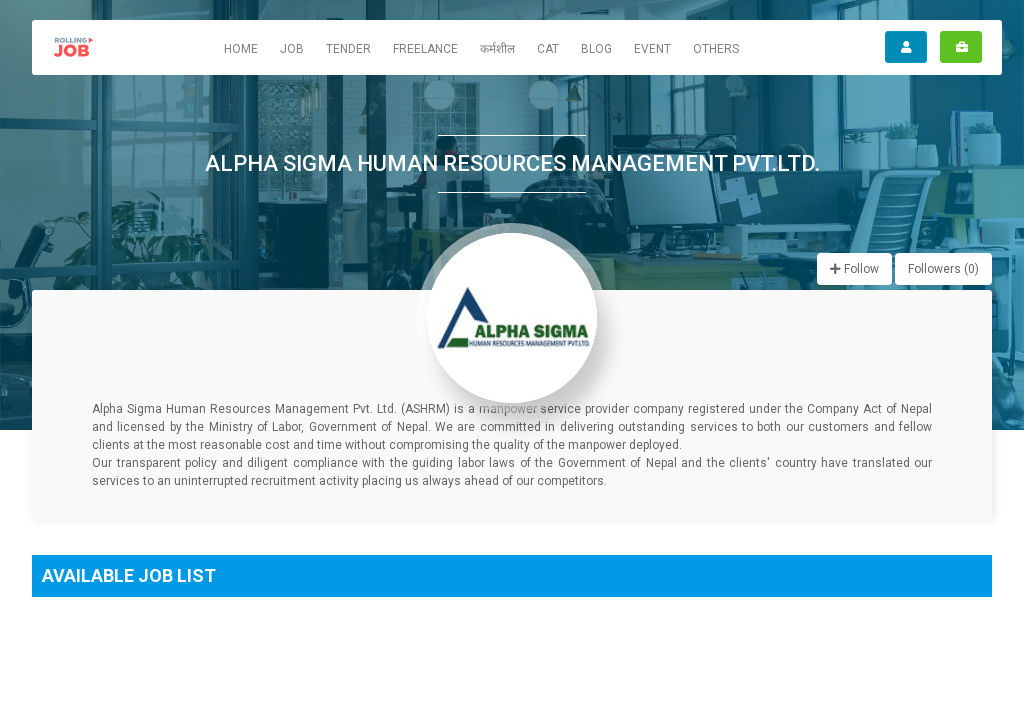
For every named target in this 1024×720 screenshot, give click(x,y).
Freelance (425, 49)
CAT (548, 49)
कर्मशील (497, 49)
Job (292, 49)
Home (241, 49)
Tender (348, 49)
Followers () (943, 269)
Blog (596, 49)
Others (716, 49)
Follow (854, 269)
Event (652, 49)
